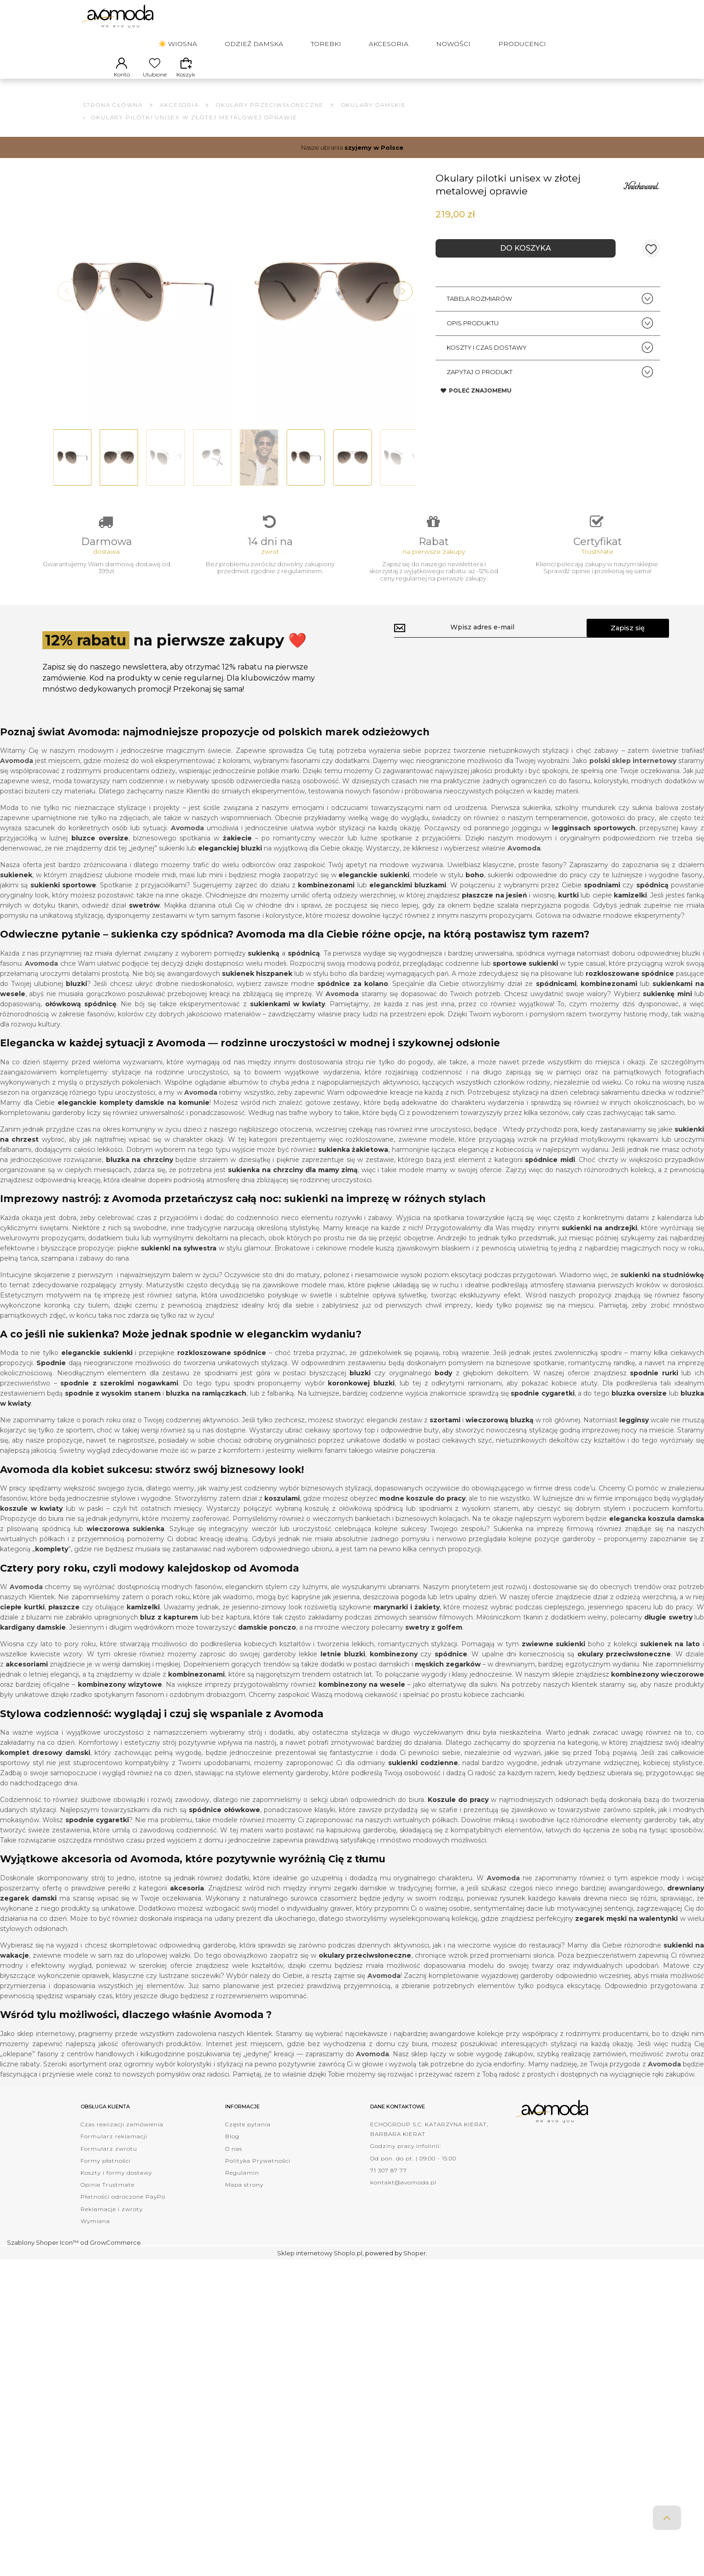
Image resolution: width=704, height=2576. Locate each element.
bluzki (76, 997)
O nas (233, 2162)
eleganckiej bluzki (230, 862)
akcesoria (187, 1902)
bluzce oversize (99, 852)
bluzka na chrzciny (139, 1173)
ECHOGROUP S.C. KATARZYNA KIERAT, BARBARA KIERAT (429, 2143)
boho (474, 889)
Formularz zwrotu (109, 2162)
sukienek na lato (670, 1658)
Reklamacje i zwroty (112, 2222)
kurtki (568, 909)
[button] (403, 300)
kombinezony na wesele (362, 1698)
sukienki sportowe (63, 899)
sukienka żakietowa (353, 1163)
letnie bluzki (343, 1668)
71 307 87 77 (388, 2184)
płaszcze (64, 1621)
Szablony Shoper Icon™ (43, 2256)
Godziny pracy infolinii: (405, 2160)
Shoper (414, 2267)
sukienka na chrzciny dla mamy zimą (293, 1183)
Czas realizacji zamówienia (122, 2138)
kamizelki (630, 909)
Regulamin (242, 2186)
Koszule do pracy (458, 1813)
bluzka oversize (639, 1407)
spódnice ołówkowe (224, 1823)
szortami (445, 1434)
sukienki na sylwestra (179, 1262)
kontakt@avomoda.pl (403, 2196)
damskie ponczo (267, 1641)
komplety (51, 1563)
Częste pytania (248, 2138)
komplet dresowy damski (45, 1766)
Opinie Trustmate (107, 2198)
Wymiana (95, 2234)
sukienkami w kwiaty (288, 1018)
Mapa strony (244, 2198)
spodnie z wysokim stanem (113, 1407)
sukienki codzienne (423, 1776)
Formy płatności (106, 2174)
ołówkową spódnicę (80, 1018)
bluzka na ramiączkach (206, 1407)
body (443, 1387)
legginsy (634, 1434)
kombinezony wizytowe (120, 1698)
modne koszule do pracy (422, 1512)
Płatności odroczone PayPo (123, 2210)
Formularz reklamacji (114, 2150)
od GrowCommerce (110, 2256)
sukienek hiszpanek (257, 987)
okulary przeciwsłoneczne (624, 1668)
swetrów (144, 919)
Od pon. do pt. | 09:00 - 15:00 (413, 2172)
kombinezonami (609, 997)
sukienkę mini (667, 1007)
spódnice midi (550, 1173)
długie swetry (668, 1631)
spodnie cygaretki (542, 1407)
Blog (232, 2150)
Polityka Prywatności (258, 2174)
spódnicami (556, 997)
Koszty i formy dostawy (116, 2186)
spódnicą (304, 967)
